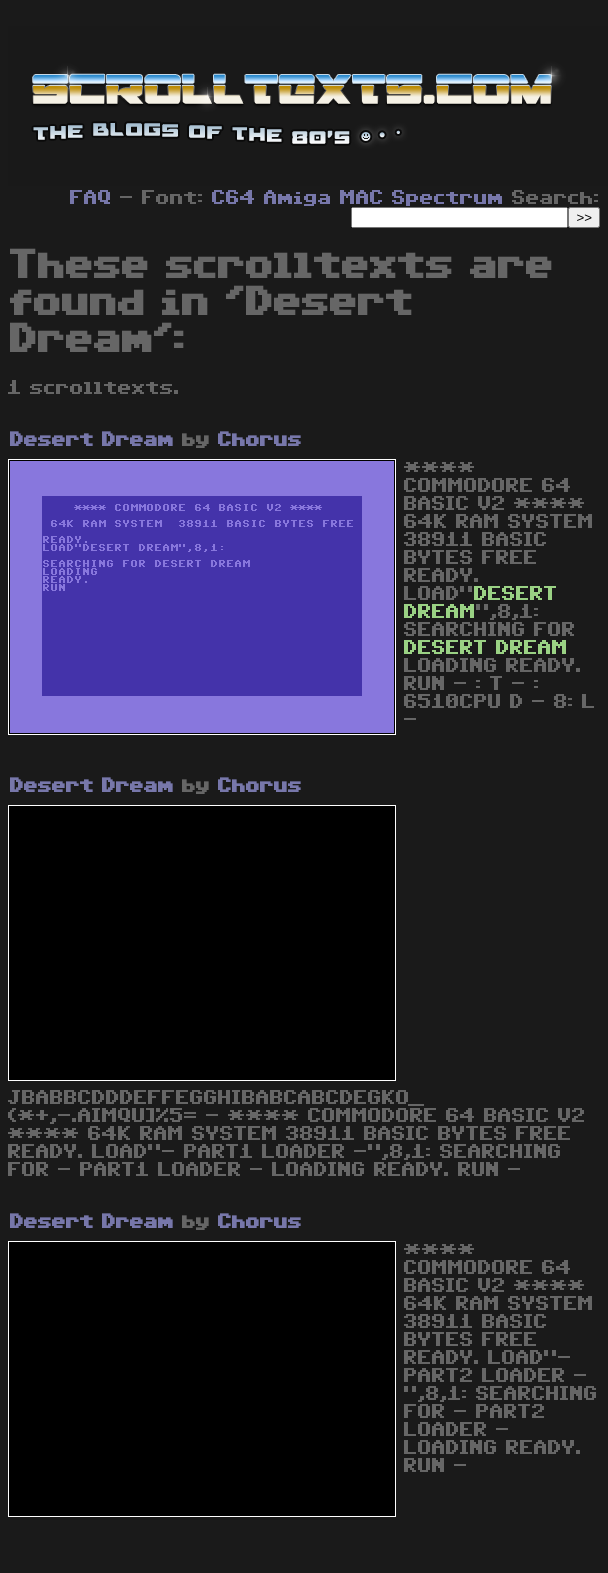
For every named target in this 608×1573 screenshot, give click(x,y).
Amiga (298, 198)
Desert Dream (92, 440)
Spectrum (448, 198)
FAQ (91, 198)
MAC (362, 198)
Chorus (260, 440)
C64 (234, 198)
